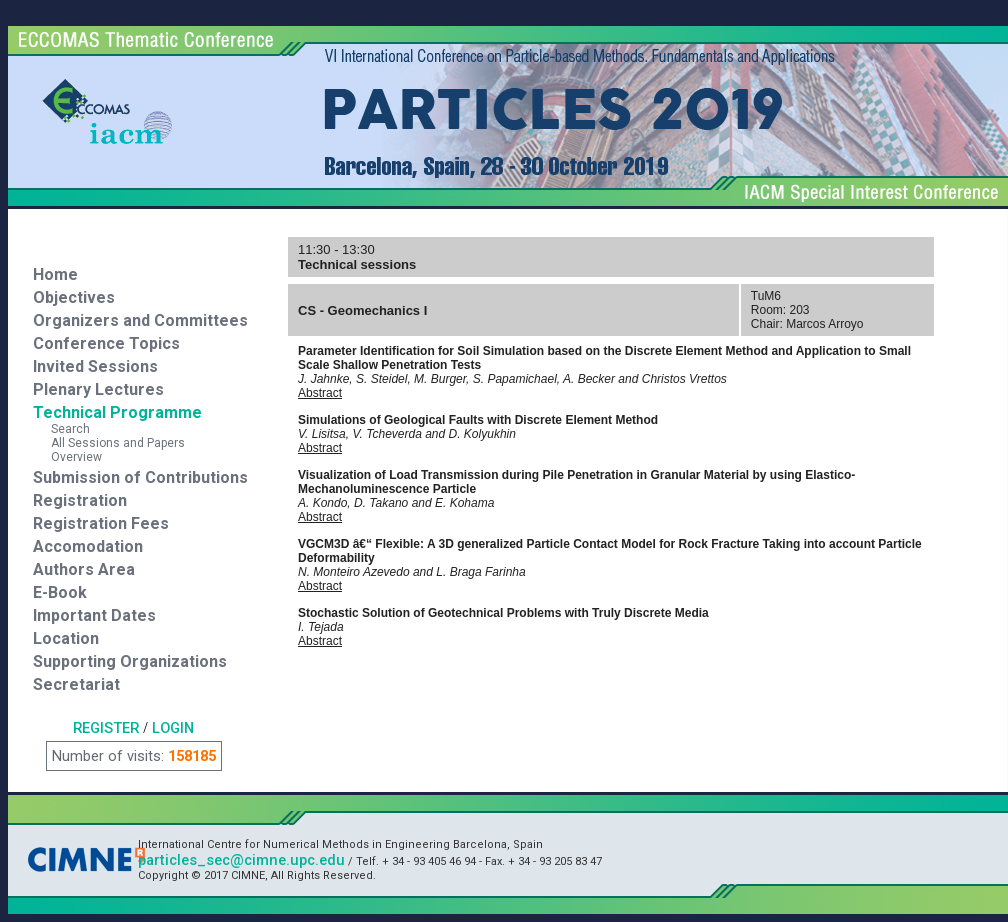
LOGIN (173, 728)
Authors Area (84, 569)
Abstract (320, 393)
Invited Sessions (95, 366)
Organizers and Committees (140, 320)
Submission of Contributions (140, 477)
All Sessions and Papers (109, 443)
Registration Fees (101, 523)
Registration (80, 500)
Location (66, 638)
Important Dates (94, 615)
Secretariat (76, 684)
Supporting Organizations (130, 661)
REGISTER (106, 728)
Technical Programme (117, 412)
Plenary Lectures (98, 389)
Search (61, 429)
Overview (67, 457)
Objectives (74, 297)
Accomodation (88, 546)
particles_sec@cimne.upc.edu (241, 860)
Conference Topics (106, 343)
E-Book (60, 592)
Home (55, 274)
